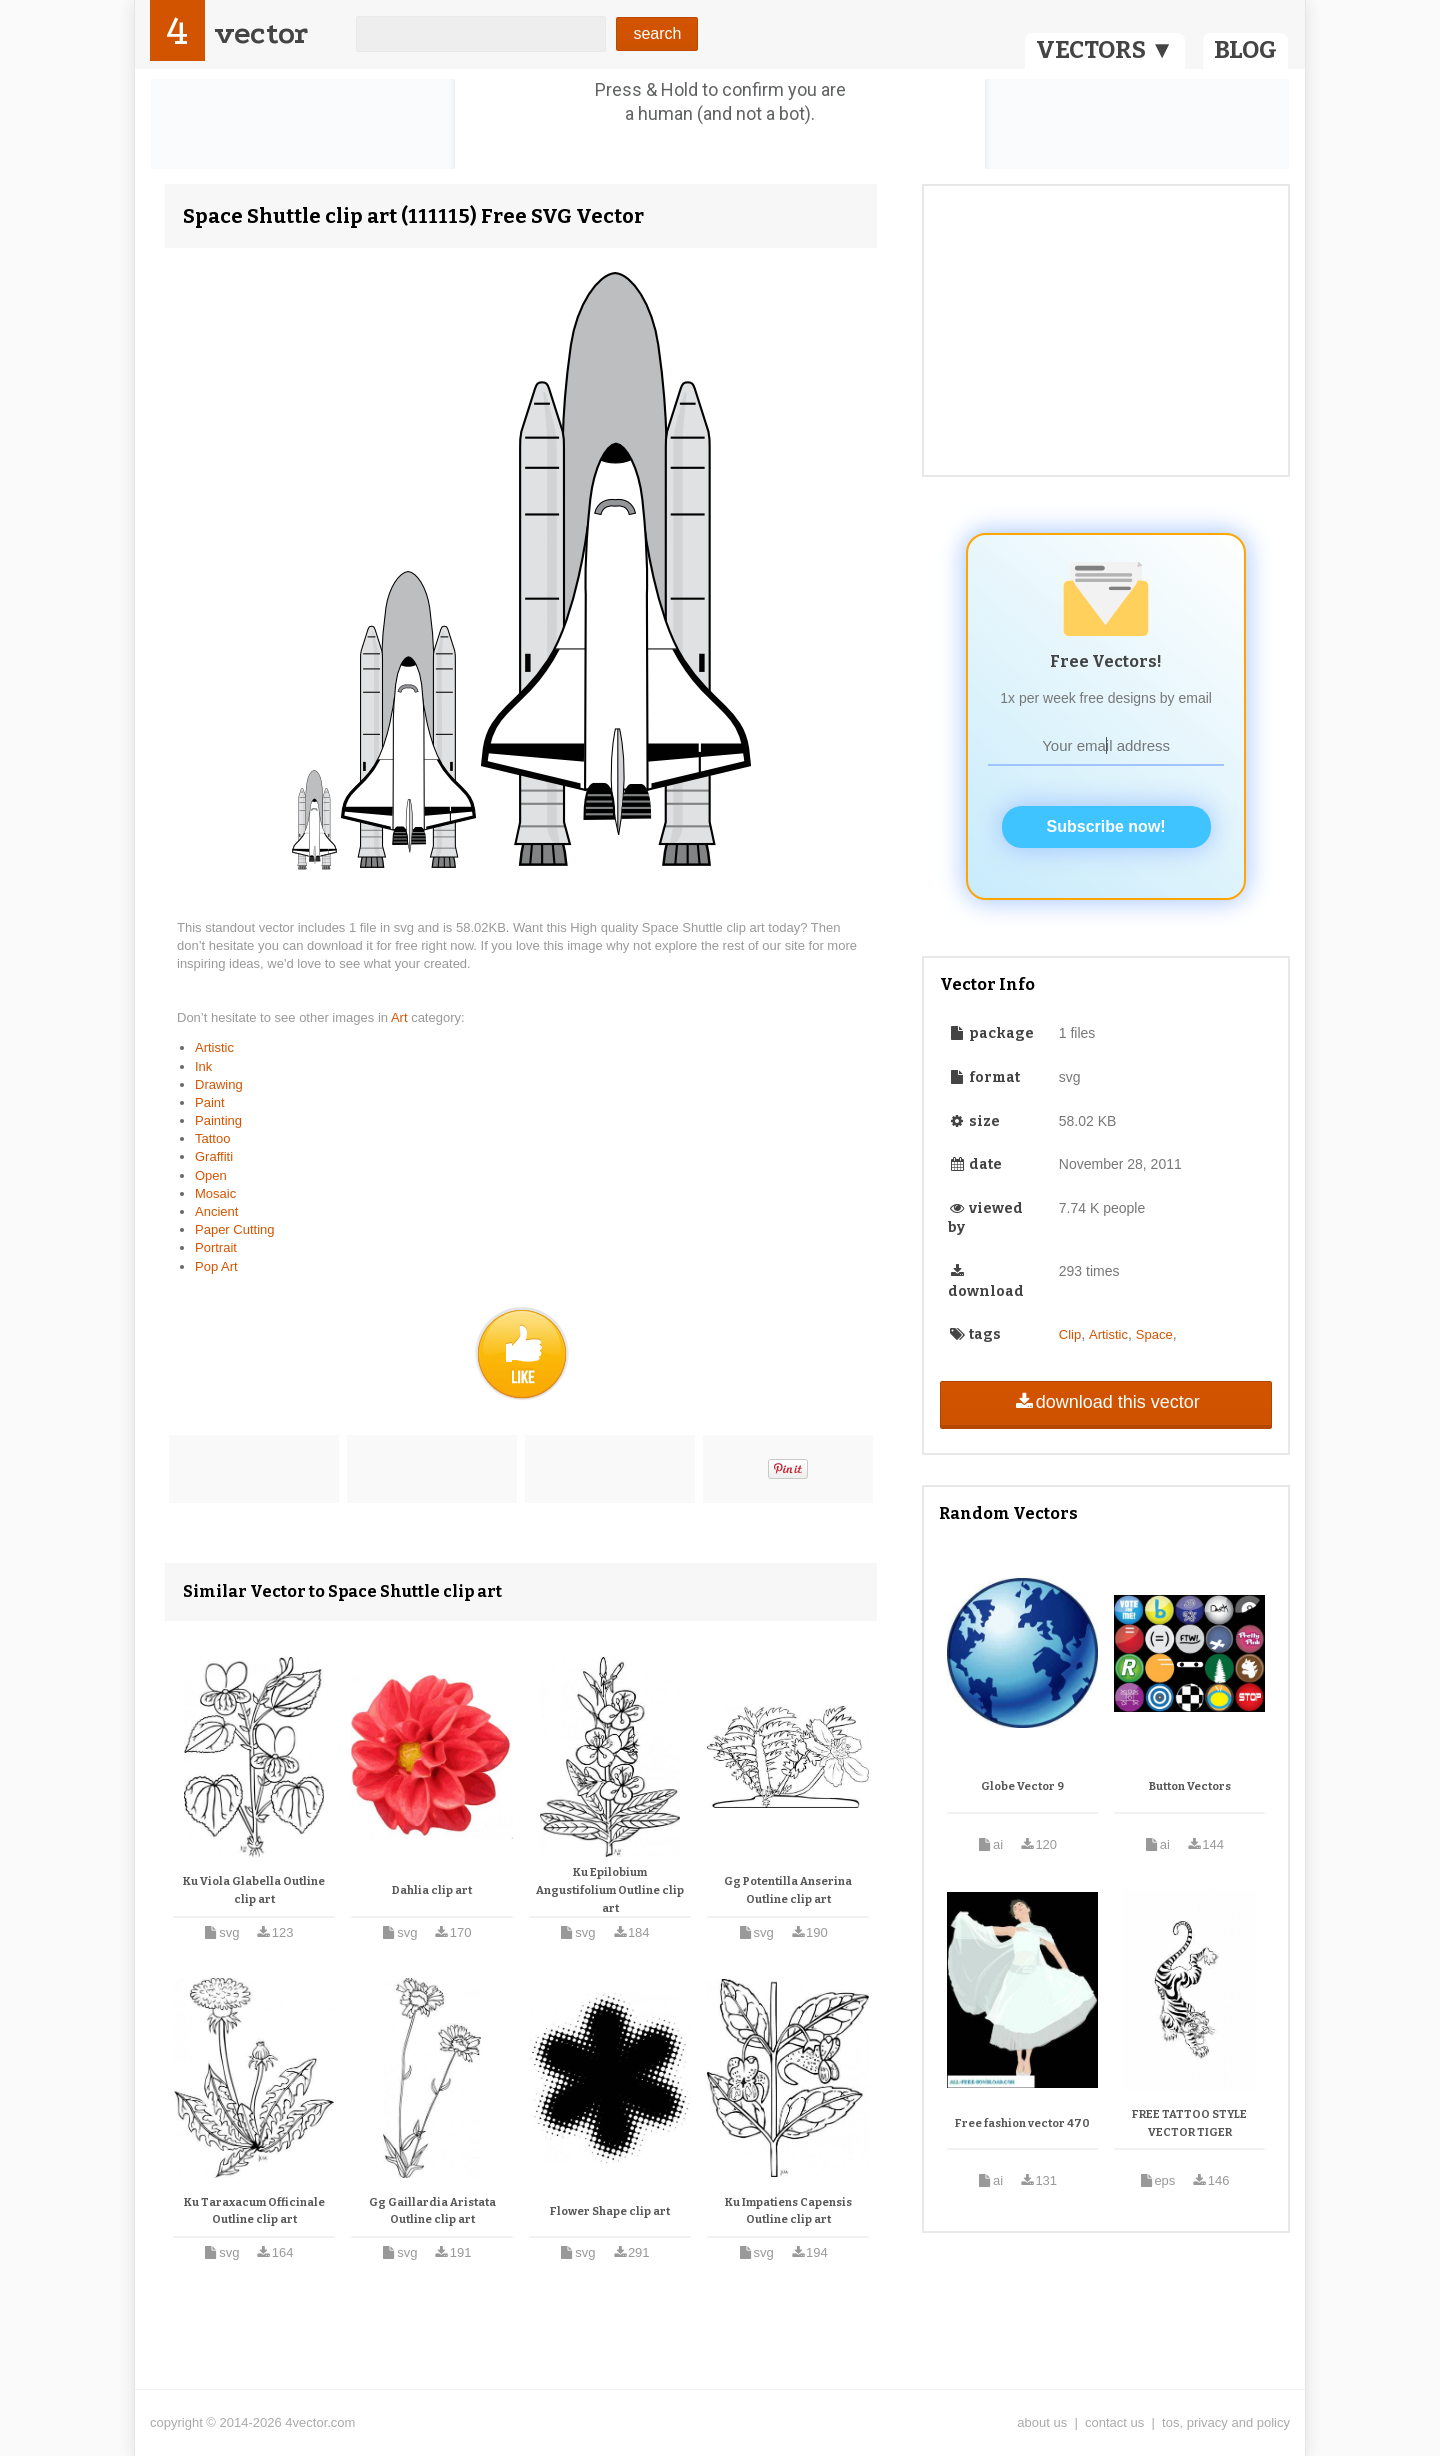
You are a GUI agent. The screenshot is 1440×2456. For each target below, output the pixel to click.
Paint (210, 1102)
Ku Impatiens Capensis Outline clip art (788, 2211)
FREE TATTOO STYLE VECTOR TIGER (1189, 2123)
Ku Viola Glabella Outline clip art (254, 1890)
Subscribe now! (1106, 826)
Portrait (216, 1247)
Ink (203, 1066)
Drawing (219, 1084)
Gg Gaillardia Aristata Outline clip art (432, 2211)
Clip (1070, 1334)
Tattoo (212, 1138)
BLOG (1245, 50)
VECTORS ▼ (1105, 50)
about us (1042, 2422)
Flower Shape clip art (610, 2211)
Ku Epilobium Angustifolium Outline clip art (610, 1890)
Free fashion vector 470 (1022, 2123)
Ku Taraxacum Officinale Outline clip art (254, 2211)
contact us (1114, 2422)
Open (211, 1175)
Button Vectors (1190, 1786)
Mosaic (215, 1193)
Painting (218, 1120)
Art (401, 1017)
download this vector (1105, 1402)
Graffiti (214, 1156)
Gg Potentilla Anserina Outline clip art (788, 1890)
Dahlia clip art (432, 1890)
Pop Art (216, 1266)
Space (1154, 1334)
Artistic (214, 1047)
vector (261, 33)
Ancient (216, 1211)
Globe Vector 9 (1022, 1786)
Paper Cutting (235, 1229)
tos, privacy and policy (1226, 2422)
